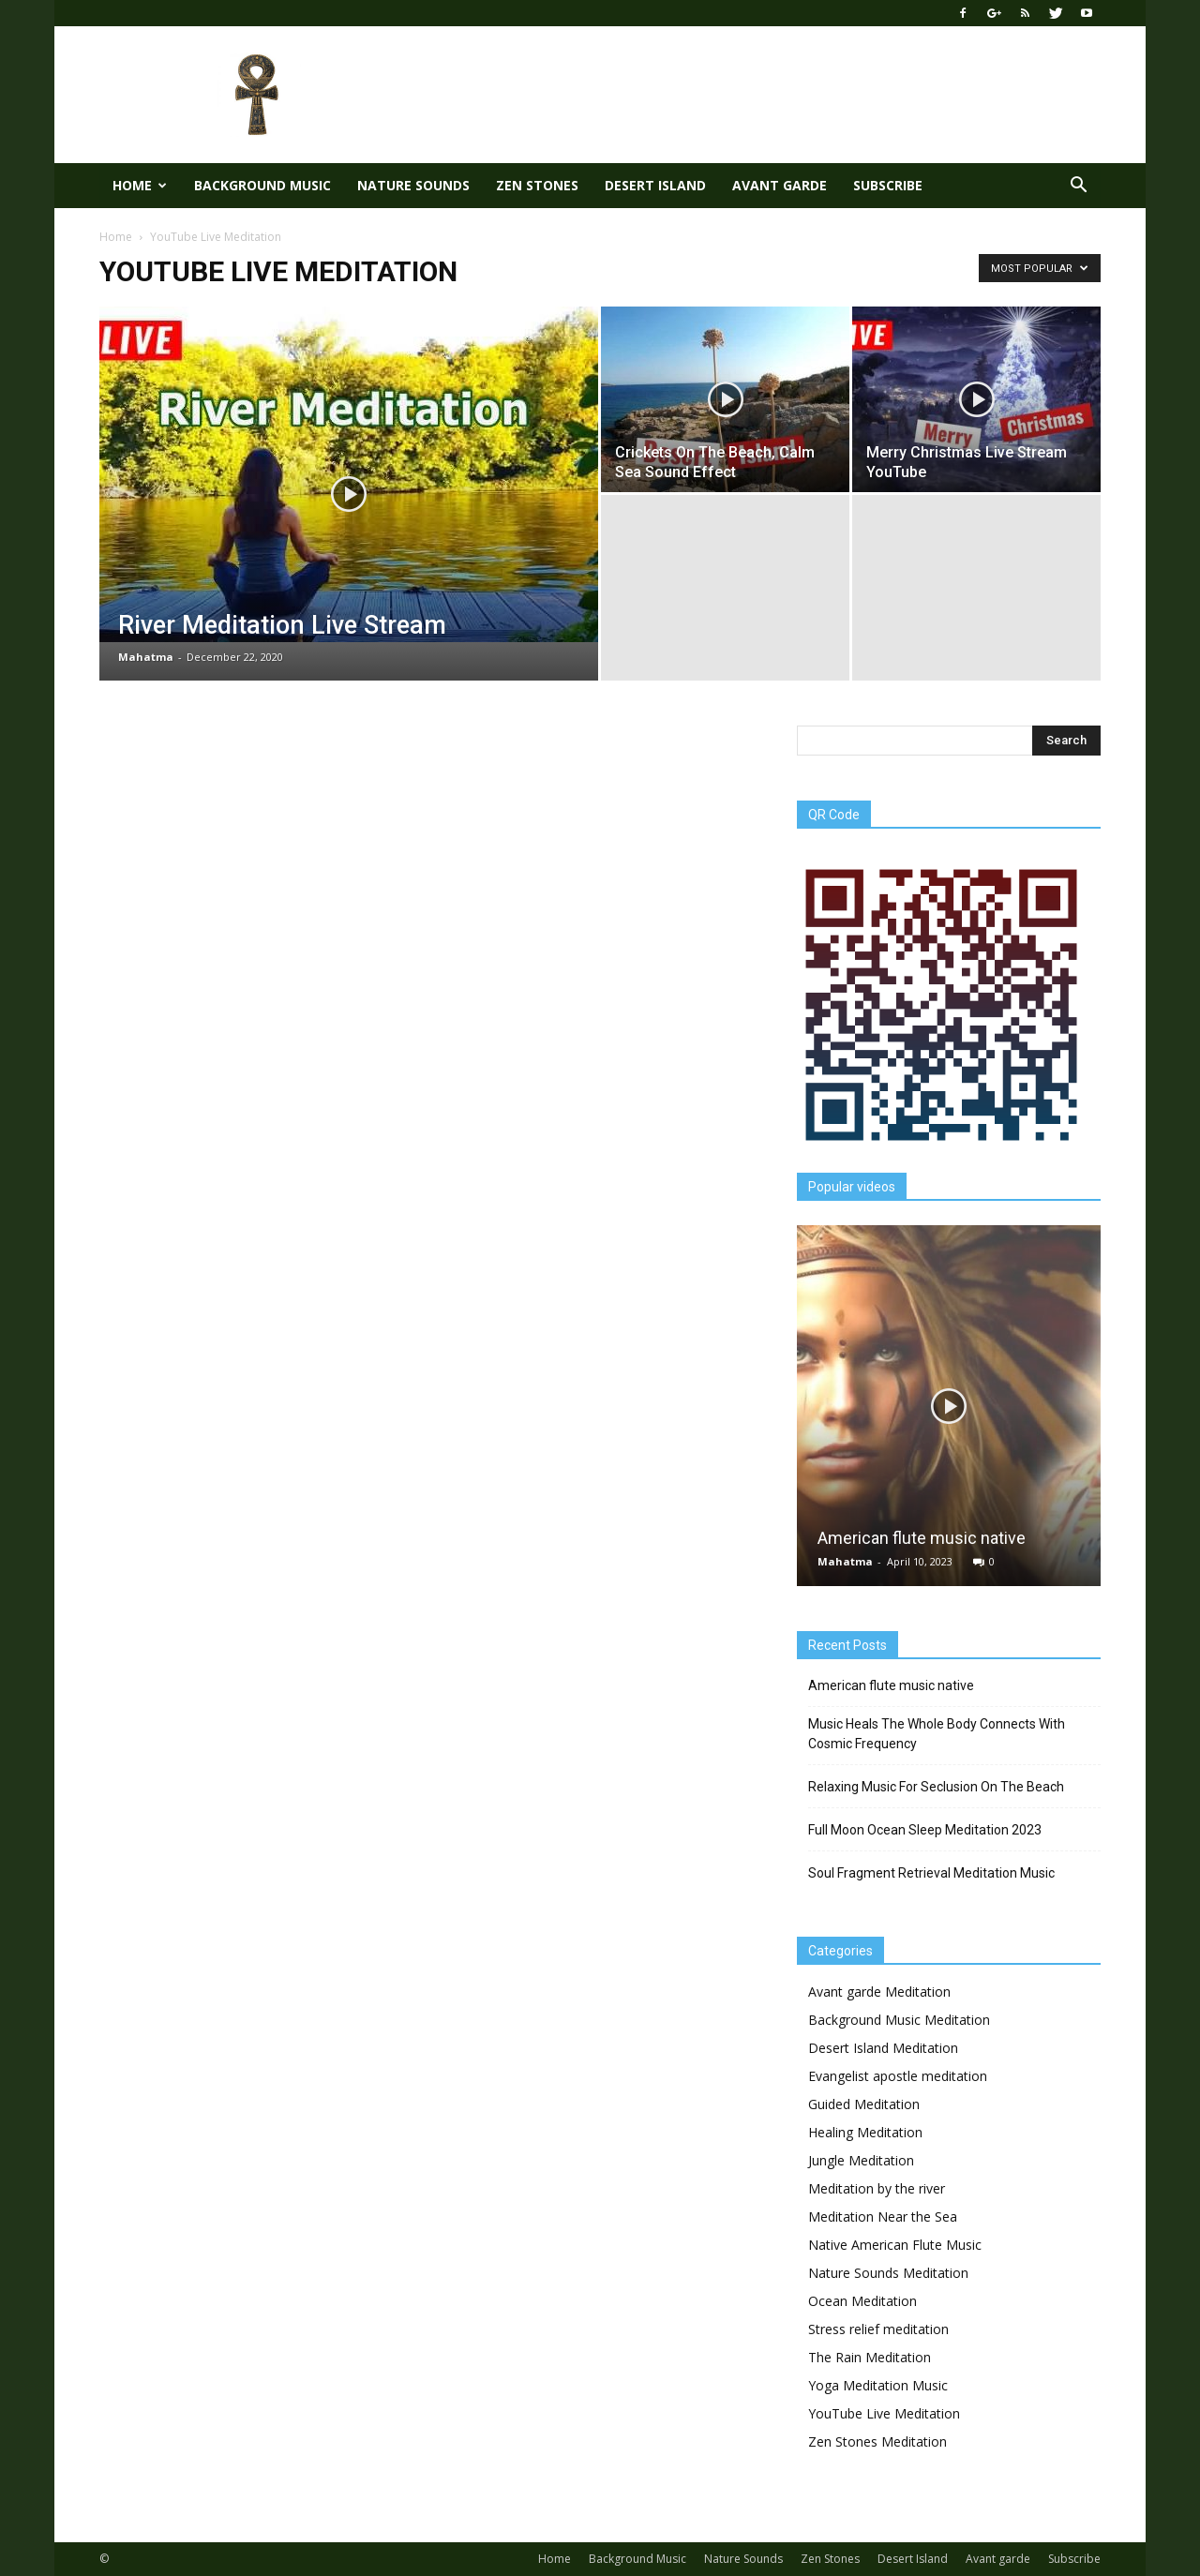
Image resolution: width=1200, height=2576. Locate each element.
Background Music (262, 185)
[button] (1078, 185)
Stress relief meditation (878, 2329)
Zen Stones (537, 185)
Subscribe (887, 185)
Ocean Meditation (862, 2301)
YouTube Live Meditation (884, 2413)
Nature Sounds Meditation (888, 2273)
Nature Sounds (413, 185)
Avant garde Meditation (879, 1991)
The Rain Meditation (869, 2357)
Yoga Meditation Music (878, 2385)
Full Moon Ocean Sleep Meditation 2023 (925, 1829)
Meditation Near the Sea (882, 2216)
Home (139, 185)
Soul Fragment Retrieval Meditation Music (931, 1872)
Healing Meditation (865, 2132)
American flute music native (922, 1538)
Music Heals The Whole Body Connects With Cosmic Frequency (936, 1733)
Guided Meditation (864, 2104)
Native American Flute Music (895, 2245)
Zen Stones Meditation (877, 2441)
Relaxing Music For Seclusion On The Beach (936, 1786)
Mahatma (145, 657)
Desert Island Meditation (883, 2048)
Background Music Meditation (899, 2020)
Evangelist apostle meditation (897, 2076)
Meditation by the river (876, 2188)
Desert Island (655, 185)
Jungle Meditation (861, 2160)
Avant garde (779, 185)
